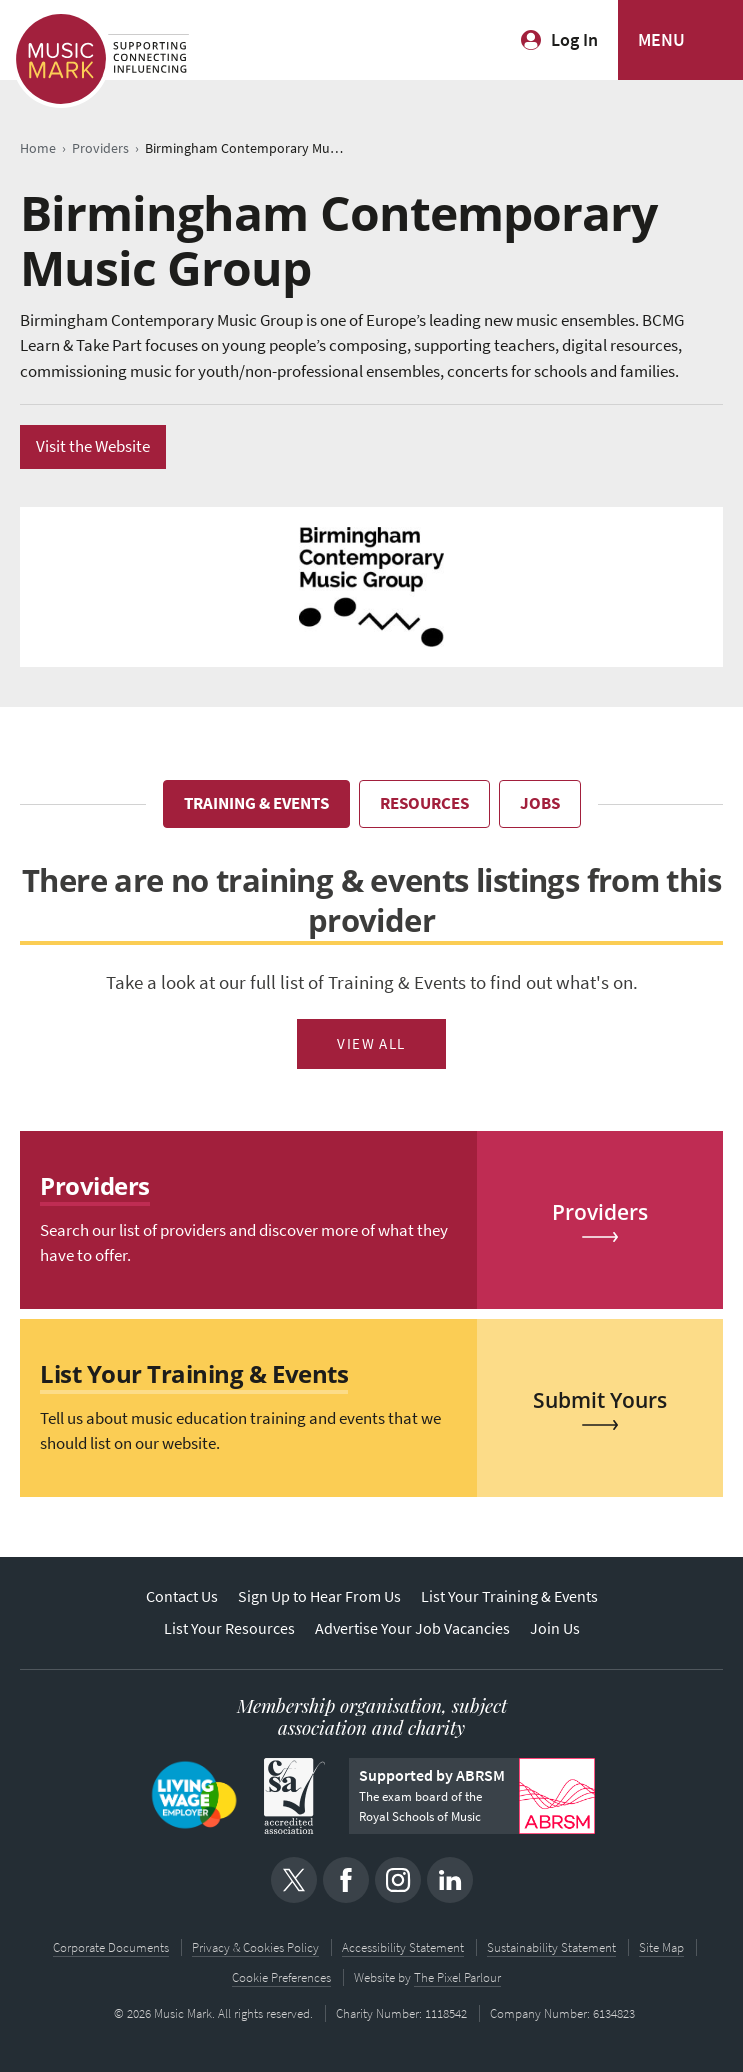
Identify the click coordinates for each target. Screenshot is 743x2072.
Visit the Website (93, 446)
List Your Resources (229, 1628)
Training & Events (256, 803)
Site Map (661, 1947)
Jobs (540, 803)
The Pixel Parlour (457, 1977)
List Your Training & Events (509, 1596)
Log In (574, 40)
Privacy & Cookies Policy (255, 1947)
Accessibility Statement (403, 1947)
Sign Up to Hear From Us (319, 1596)
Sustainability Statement (551, 1947)
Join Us (555, 1628)
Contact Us (182, 1596)
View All (371, 1044)
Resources (424, 803)
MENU (661, 40)
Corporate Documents (111, 1947)
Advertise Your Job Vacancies (412, 1628)
